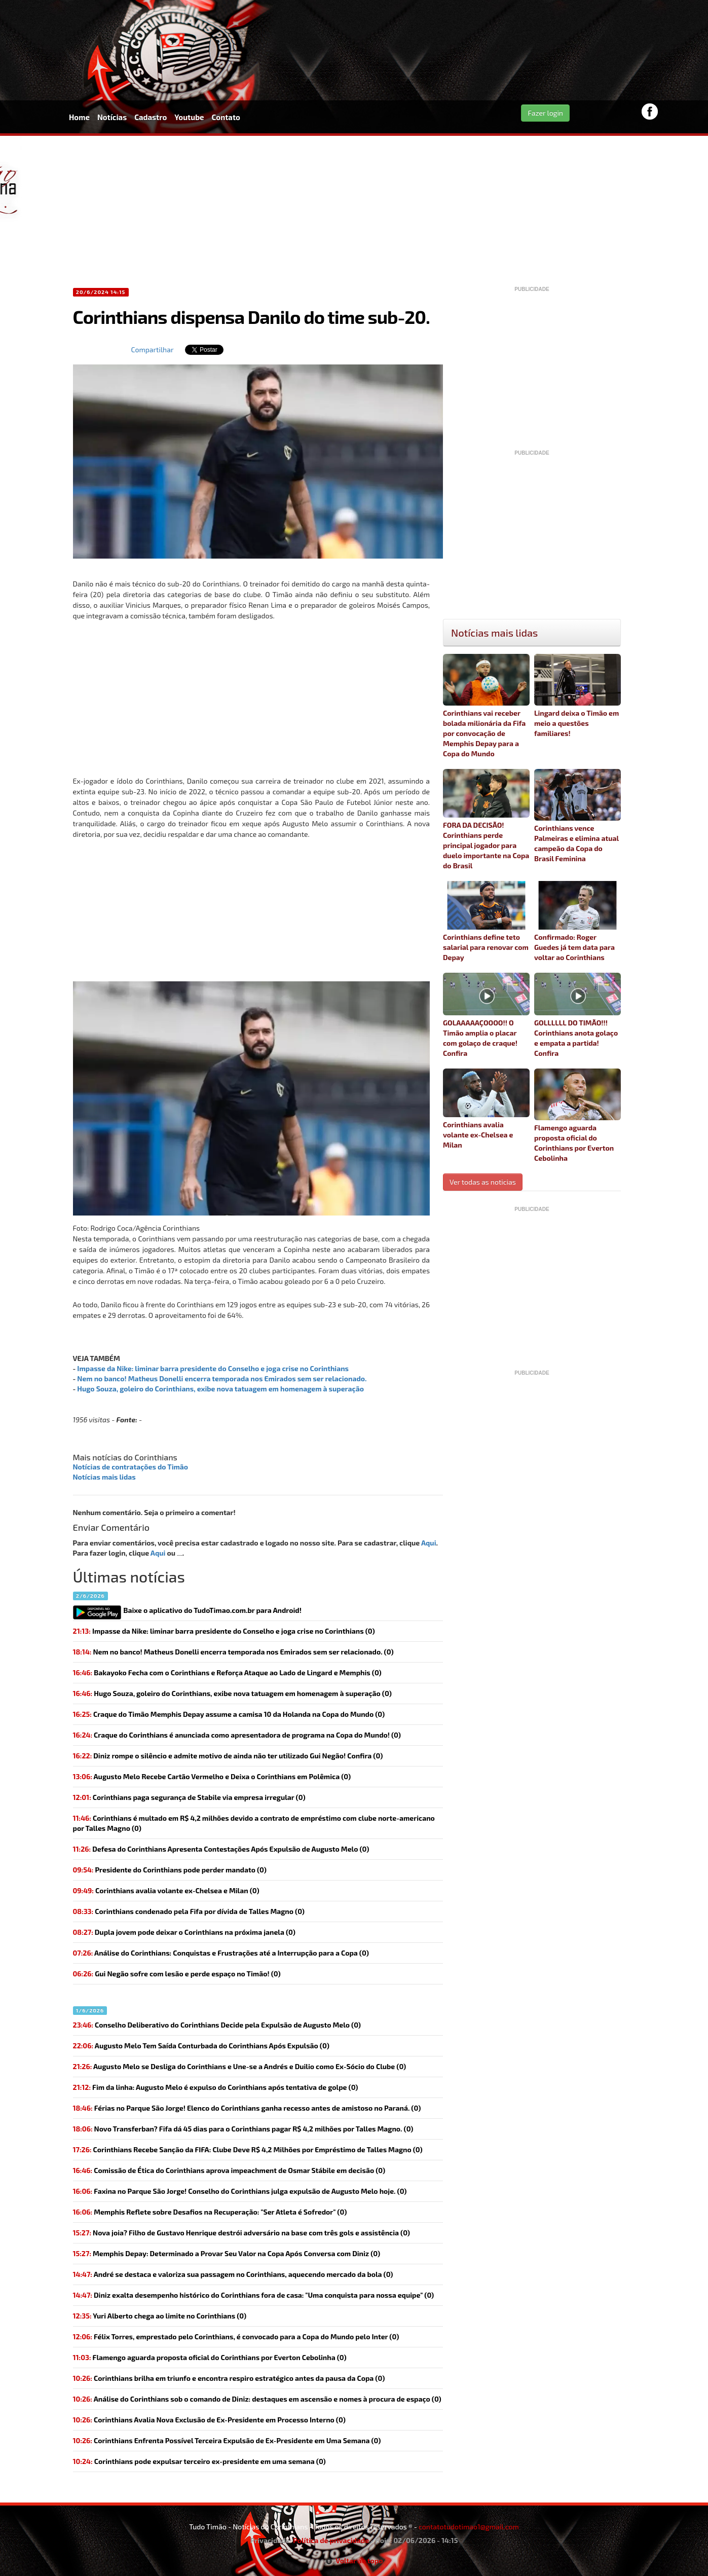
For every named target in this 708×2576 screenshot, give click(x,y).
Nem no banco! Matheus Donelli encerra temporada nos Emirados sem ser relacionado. (221, 1378)
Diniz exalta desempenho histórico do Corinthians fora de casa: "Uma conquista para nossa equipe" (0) (253, 2295)
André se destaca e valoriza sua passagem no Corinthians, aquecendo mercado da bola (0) (233, 2274)
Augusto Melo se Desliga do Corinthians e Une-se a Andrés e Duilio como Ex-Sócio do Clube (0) (239, 2066)
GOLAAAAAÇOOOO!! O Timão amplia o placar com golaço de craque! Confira (486, 1015)
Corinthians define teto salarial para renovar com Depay (486, 921)
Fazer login (545, 112)
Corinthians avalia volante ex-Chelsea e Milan (486, 1109)
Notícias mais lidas (104, 1477)
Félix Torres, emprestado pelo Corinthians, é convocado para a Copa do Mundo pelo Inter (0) (236, 2336)
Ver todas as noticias (483, 1181)
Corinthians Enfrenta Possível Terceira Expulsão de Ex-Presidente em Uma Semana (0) (227, 2440)
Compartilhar (152, 349)
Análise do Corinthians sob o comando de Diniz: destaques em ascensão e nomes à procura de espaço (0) (257, 2399)
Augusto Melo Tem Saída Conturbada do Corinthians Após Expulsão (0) (201, 2045)
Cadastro (150, 117)
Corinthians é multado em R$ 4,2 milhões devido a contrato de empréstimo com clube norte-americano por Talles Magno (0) (254, 1823)
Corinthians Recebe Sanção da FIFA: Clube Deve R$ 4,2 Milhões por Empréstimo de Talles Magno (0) (248, 2149)
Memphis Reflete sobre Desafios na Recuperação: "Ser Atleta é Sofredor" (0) (210, 2211)
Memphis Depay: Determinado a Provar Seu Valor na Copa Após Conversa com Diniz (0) (227, 2253)
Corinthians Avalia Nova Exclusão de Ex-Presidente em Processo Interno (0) (209, 2419)
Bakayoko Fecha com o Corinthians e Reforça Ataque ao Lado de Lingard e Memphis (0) (227, 1672)
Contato (226, 117)
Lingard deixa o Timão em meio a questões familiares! (577, 696)
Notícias (112, 117)
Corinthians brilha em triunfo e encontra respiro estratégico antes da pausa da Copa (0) (229, 2378)
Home (79, 117)
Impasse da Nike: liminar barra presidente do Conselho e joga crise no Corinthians (213, 1368)
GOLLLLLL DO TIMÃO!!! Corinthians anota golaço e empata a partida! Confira (577, 1015)
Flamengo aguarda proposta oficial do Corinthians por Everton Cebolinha (577, 1115)
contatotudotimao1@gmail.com (469, 2526)
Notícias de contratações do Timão (131, 1466)
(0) (224, 1631)
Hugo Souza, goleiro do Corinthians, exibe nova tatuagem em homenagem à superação (220, 1388)
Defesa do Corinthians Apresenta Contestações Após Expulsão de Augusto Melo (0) (221, 1849)
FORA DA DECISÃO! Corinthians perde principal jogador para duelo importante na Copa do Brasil (486, 819)
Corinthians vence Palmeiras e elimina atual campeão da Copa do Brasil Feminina (577, 816)
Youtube (189, 117)
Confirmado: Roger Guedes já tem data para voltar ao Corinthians (577, 921)
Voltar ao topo (354, 2560)
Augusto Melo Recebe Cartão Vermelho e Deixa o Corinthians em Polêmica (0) (212, 1776)
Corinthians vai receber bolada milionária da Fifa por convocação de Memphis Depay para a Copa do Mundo (486, 706)
